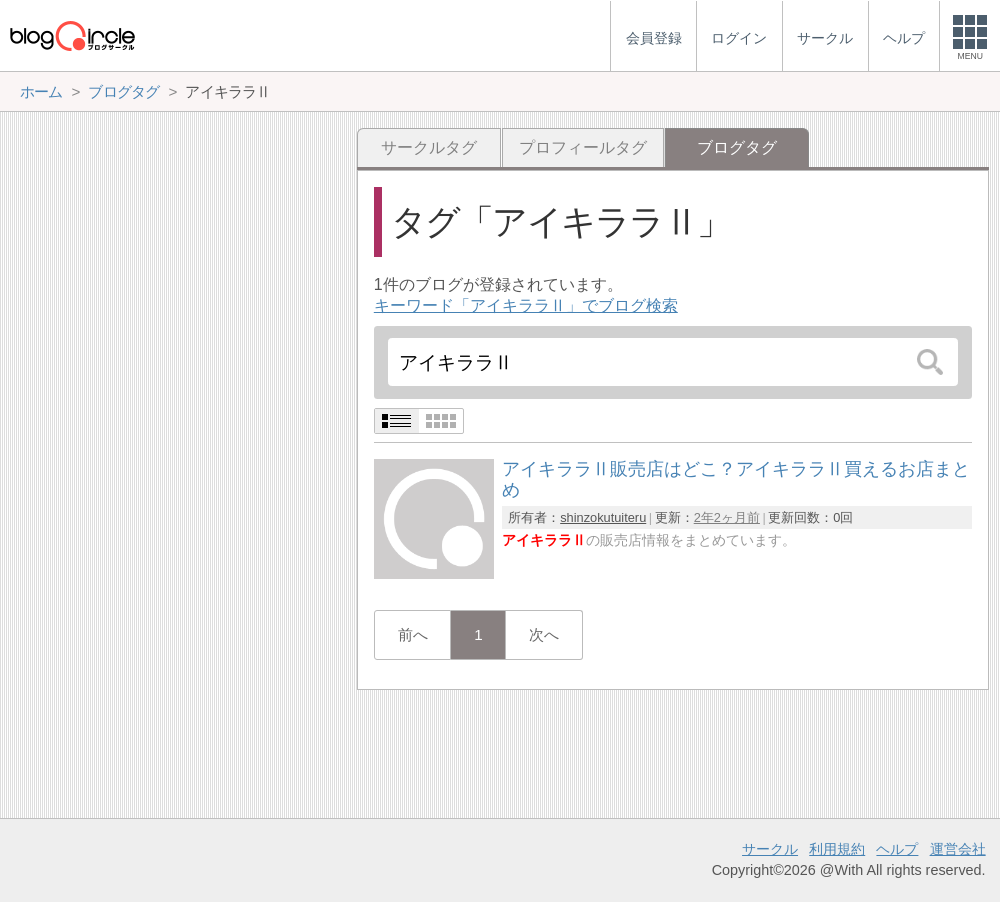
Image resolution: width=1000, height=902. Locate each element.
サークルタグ (429, 147)
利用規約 (837, 849)
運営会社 (958, 849)
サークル (770, 849)
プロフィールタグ (583, 147)
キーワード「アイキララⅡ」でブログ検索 (526, 305)
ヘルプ (897, 849)
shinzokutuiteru (603, 517)
